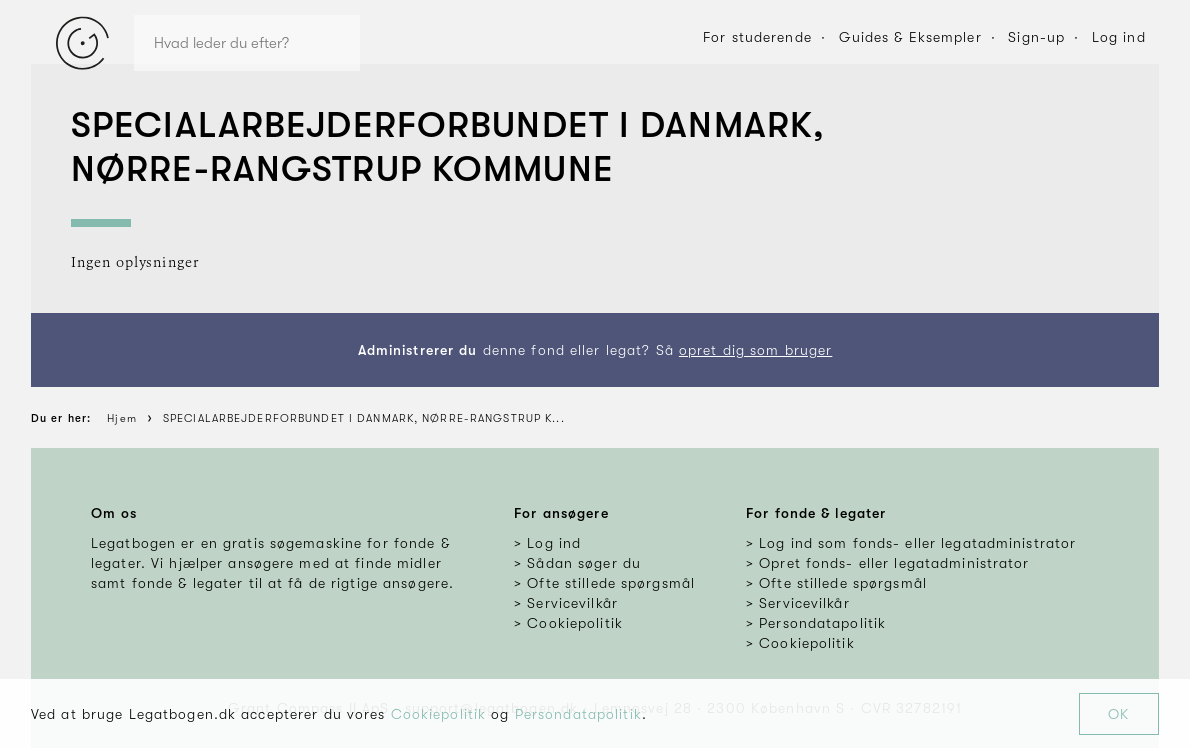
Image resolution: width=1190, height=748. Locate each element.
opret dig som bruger (755, 350)
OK (1118, 714)
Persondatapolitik (578, 714)
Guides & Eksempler (910, 37)
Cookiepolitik (439, 714)
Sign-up (1036, 37)
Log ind (1119, 37)
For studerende (757, 37)
